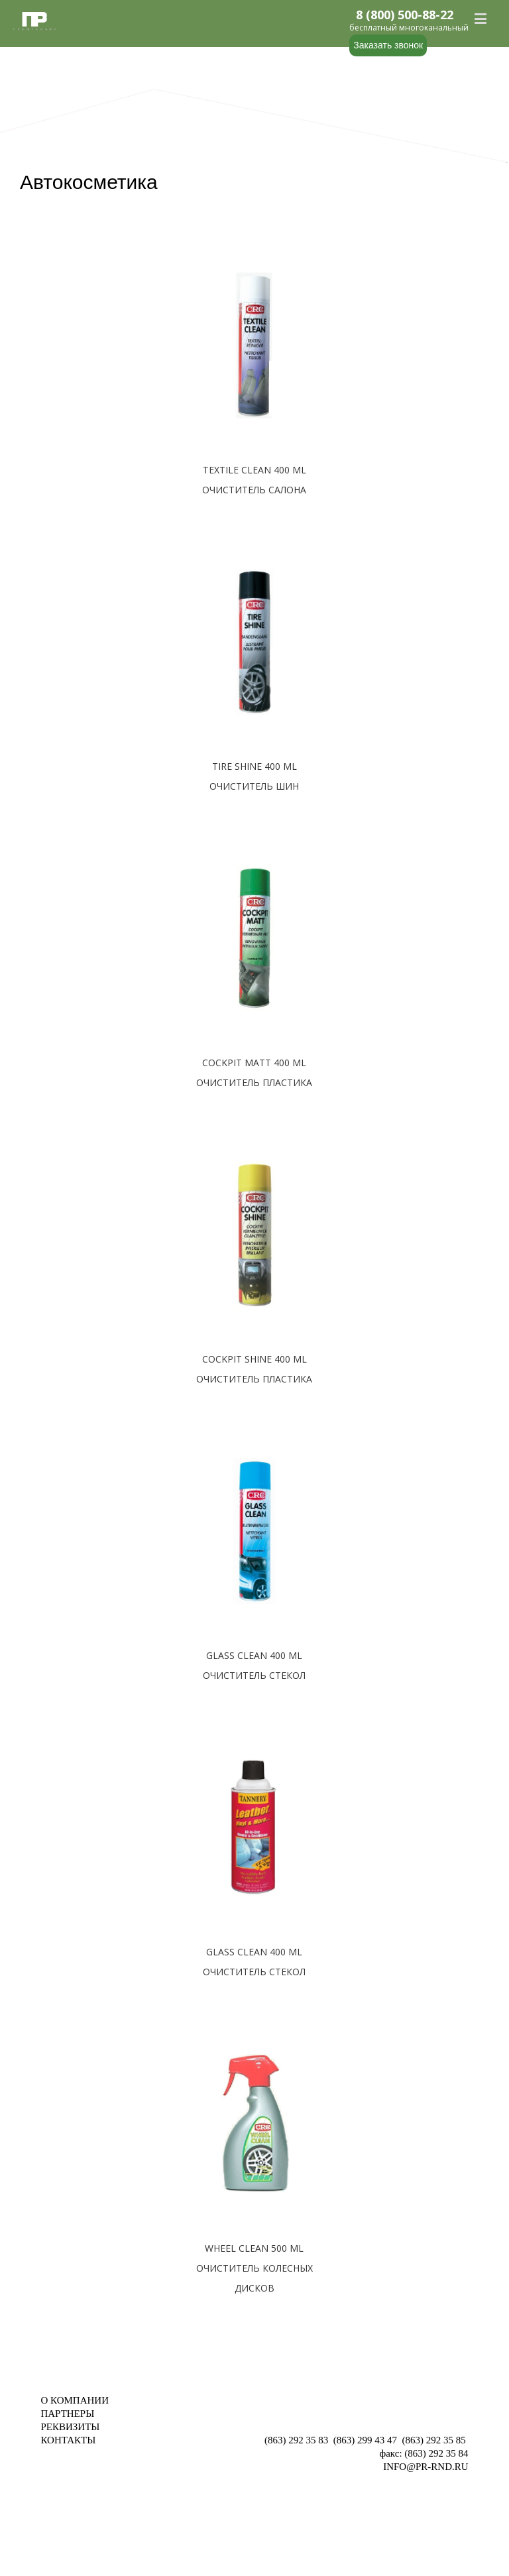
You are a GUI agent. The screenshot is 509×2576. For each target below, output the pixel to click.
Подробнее (254, 510)
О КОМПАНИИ (74, 2400)
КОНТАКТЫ (67, 2440)
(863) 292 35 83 (296, 2440)
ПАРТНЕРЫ (67, 2413)
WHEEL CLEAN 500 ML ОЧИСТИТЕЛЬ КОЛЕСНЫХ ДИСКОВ (254, 2268)
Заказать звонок (388, 45)
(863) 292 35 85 (434, 2440)
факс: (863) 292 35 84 (423, 2453)
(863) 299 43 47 (365, 2440)
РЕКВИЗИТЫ (69, 2427)
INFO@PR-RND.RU (425, 2466)
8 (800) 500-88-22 (404, 15)
